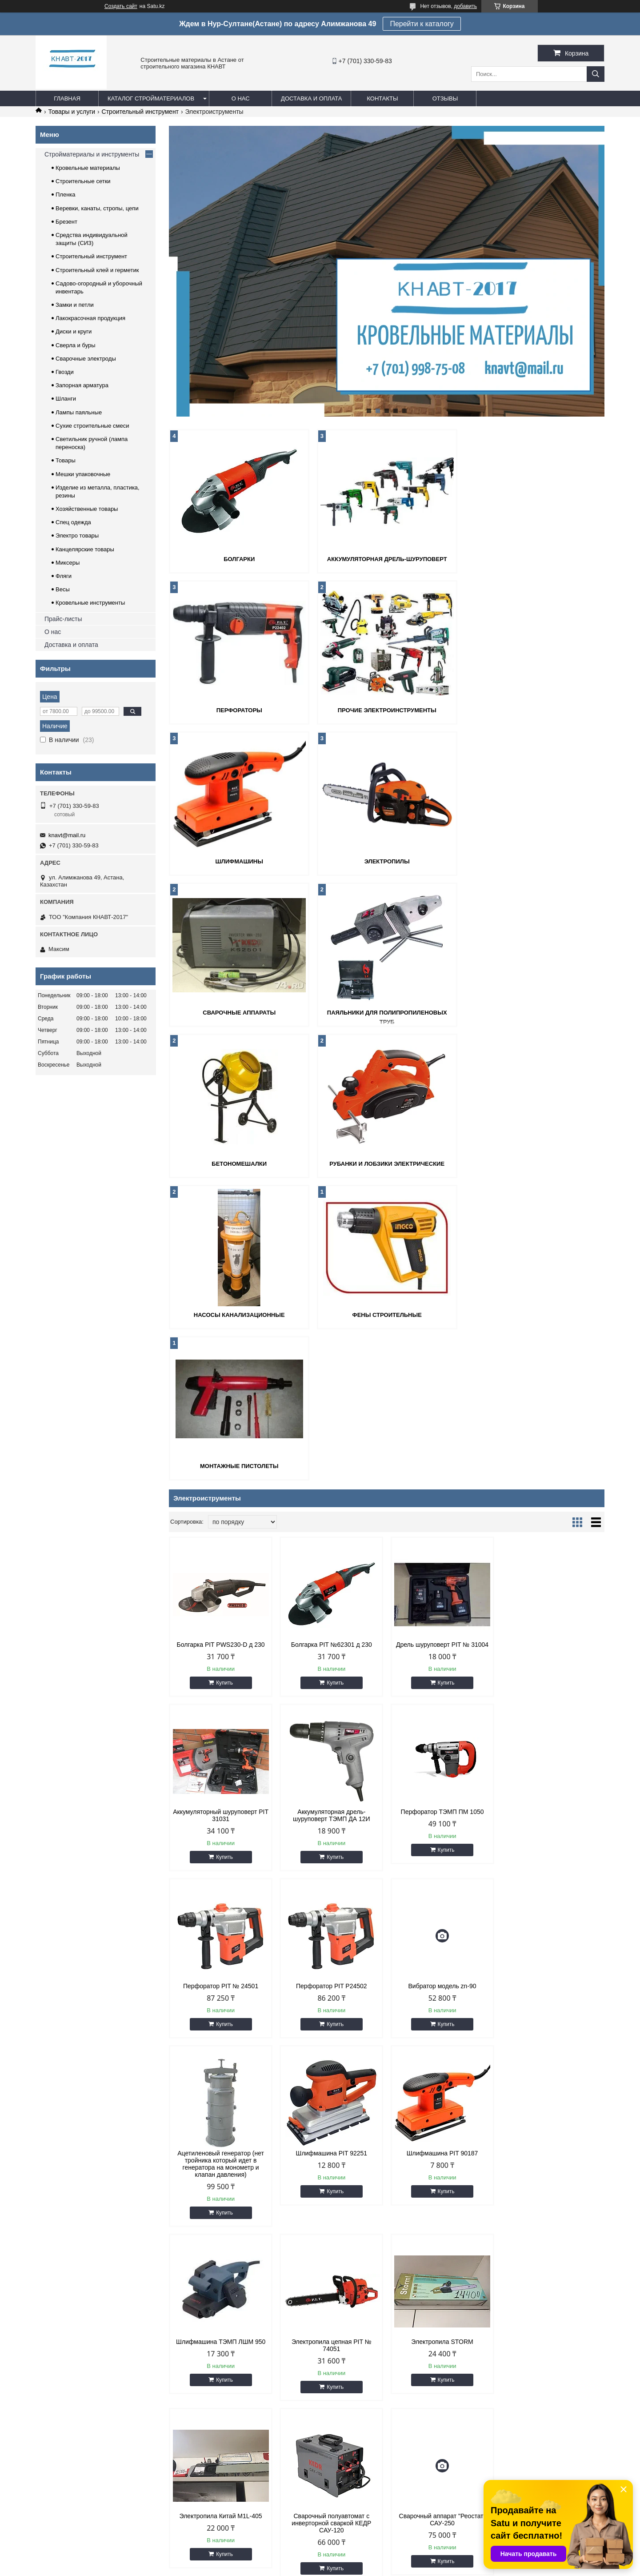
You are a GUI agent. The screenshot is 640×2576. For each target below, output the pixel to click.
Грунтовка (487, 2364)
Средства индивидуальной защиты (377, 2397)
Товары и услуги (71, 111)
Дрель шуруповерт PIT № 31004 (442, 1342)
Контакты (382, 98)
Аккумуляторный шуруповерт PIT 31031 (552, 1346)
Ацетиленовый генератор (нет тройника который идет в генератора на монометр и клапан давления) (331, 1701)
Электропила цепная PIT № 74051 (332, 1883)
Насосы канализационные (386, 1012)
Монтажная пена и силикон (510, 2408)
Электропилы (534, 710)
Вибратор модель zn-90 (221, 1690)
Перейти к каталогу (421, 24)
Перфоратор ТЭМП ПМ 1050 (331, 1516)
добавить (465, 6)
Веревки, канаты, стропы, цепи (97, 208)
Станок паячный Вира (441, 2053)
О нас (241, 98)
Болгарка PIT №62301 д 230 (331, 1342)
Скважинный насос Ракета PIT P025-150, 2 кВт (331, 2238)
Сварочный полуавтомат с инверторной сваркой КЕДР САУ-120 (220, 2060)
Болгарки (239, 559)
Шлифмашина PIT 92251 (442, 1690)
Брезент (66, 221)
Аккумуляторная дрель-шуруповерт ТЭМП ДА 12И (221, 1520)
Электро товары (77, 535)
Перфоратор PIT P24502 (552, 1516)
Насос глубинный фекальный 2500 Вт (221, 2238)
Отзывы (445, 98)
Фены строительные (534, 1012)
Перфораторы (534, 559)
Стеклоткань (202, 2397)
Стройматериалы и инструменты (91, 154)
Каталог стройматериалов (151, 98)
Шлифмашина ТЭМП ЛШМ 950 (220, 1879)
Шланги (66, 398)
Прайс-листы (63, 618)
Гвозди (65, 372)
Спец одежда (73, 522)
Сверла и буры (76, 345)
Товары (66, 460)
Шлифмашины (386, 710)
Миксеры (68, 562)
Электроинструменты (358, 2408)
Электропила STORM (442, 1879)
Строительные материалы (75, 2375)
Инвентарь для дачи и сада (367, 2386)
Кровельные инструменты (90, 602)
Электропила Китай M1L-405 (552, 1879)
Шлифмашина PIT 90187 (552, 1690)
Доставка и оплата (311, 98)
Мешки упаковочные (83, 474)
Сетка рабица (203, 2375)
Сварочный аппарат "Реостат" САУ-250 (331, 2057)
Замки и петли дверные (361, 2364)
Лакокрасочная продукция (90, 318)
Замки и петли (75, 304)
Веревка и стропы (354, 2375)
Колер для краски (497, 2375)
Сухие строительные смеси (92, 425)
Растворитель (492, 2386)
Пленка (66, 194)
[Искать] (595, 74)
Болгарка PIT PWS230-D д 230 (220, 1342)
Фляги (64, 576)
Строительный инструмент (140, 111)
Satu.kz (358, 2559)
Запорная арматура (82, 385)
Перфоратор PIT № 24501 (442, 1516)
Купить (224, 1380)
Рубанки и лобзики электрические (239, 1012)
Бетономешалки (534, 861)
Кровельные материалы (88, 168)
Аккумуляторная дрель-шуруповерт (387, 559)
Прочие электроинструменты (239, 710)
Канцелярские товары (85, 549)
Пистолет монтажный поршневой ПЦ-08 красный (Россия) (442, 2238)
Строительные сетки (83, 181)
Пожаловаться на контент (358, 2567)
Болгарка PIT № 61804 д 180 (552, 2235)
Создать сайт (120, 6)
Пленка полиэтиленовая (217, 2386)
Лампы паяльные (79, 412)
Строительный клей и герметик (97, 270)
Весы (63, 589)
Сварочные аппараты (239, 861)
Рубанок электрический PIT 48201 (552, 2057)
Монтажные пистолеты (239, 1163)
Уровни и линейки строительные (517, 2397)
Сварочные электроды (86, 358)
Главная (67, 98)
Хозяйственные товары (87, 509)
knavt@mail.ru (66, 835)
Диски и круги (74, 331)
